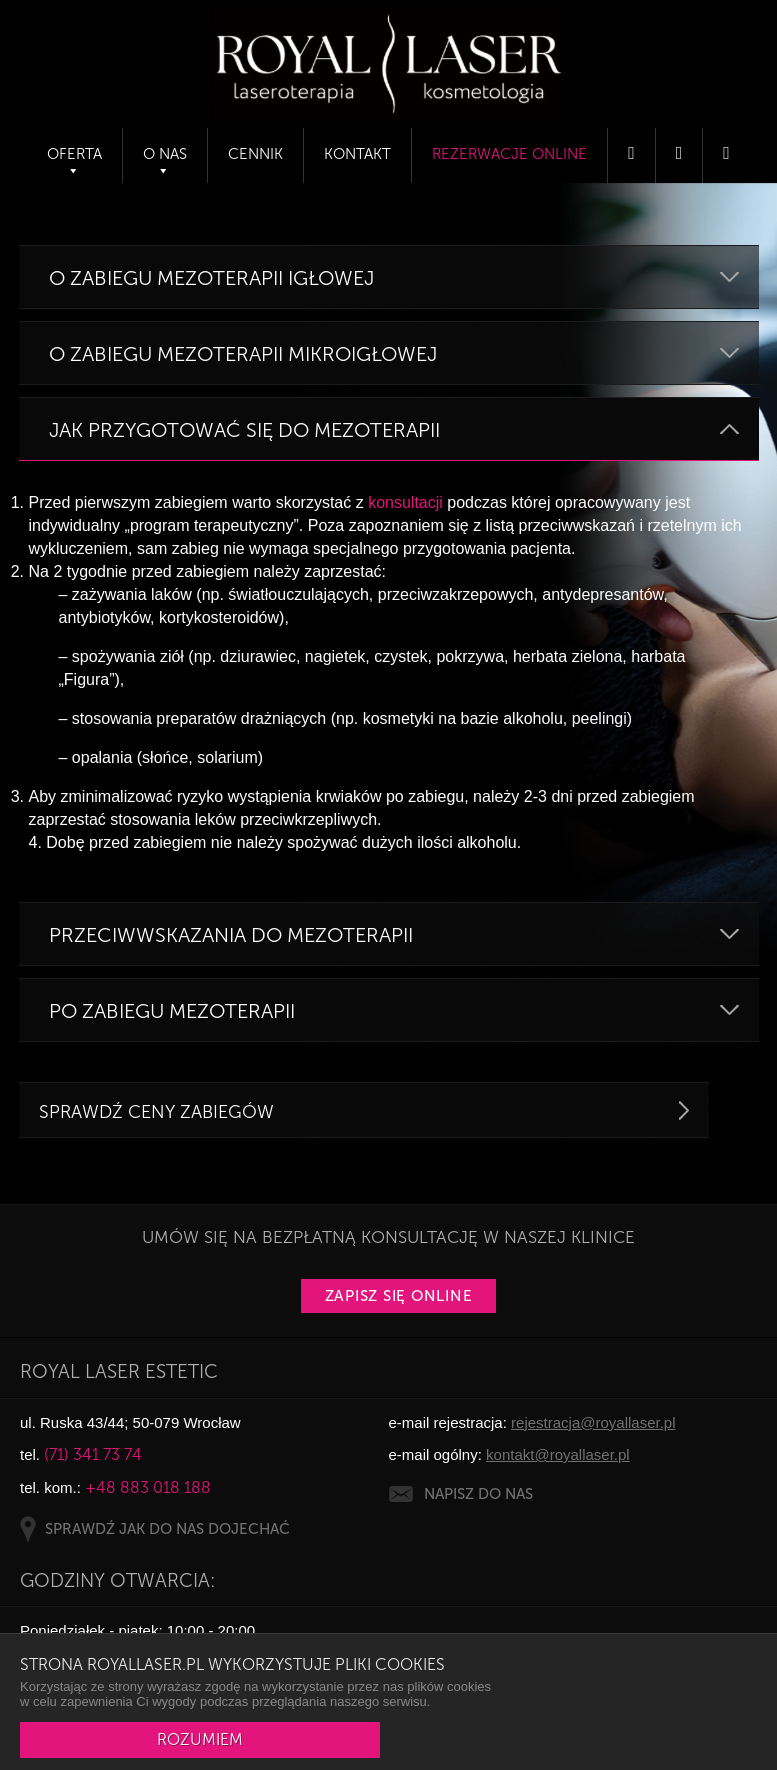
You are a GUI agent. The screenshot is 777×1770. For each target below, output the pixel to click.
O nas (165, 154)
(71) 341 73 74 (93, 1454)
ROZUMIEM (200, 1739)
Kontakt (357, 154)
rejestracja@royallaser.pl (593, 1422)
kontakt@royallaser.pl (558, 1454)
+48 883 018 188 (148, 1487)
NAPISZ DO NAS (478, 1494)
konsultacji (405, 502)
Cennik (255, 154)
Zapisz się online (399, 1296)
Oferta (74, 154)
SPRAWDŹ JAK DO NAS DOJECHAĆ (167, 1529)
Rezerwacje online (509, 154)
